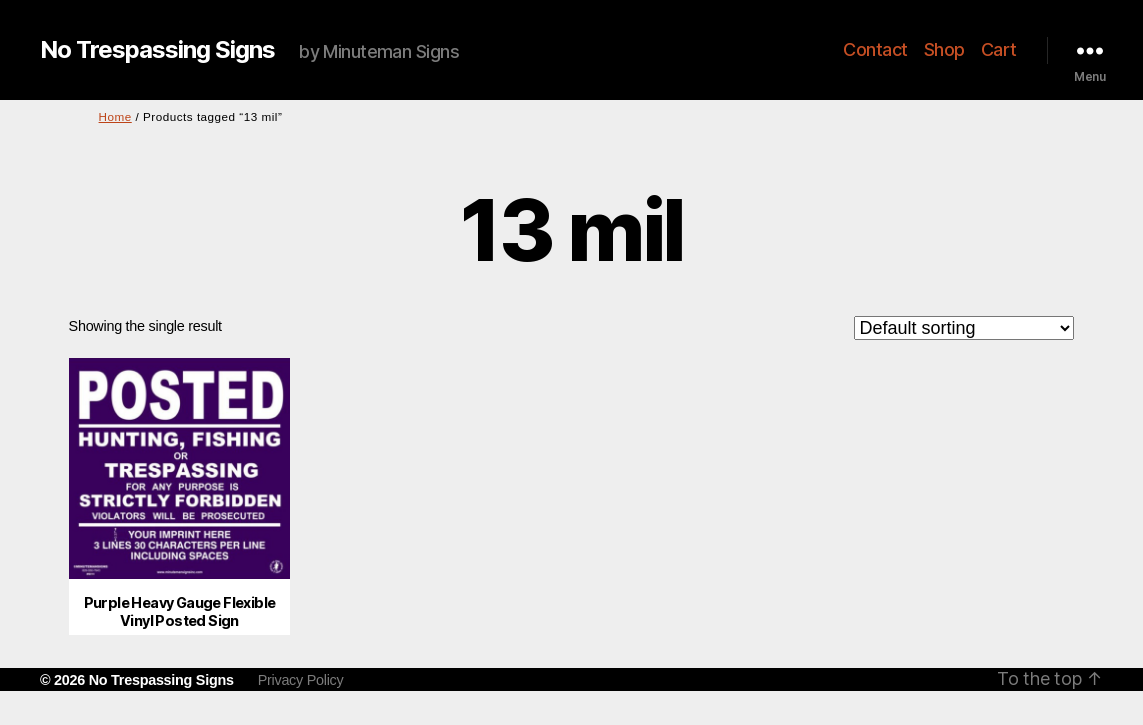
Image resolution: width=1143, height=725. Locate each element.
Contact (875, 49)
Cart (999, 49)
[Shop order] (964, 328)
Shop (944, 49)
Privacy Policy (301, 680)
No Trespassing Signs (157, 50)
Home (115, 116)
